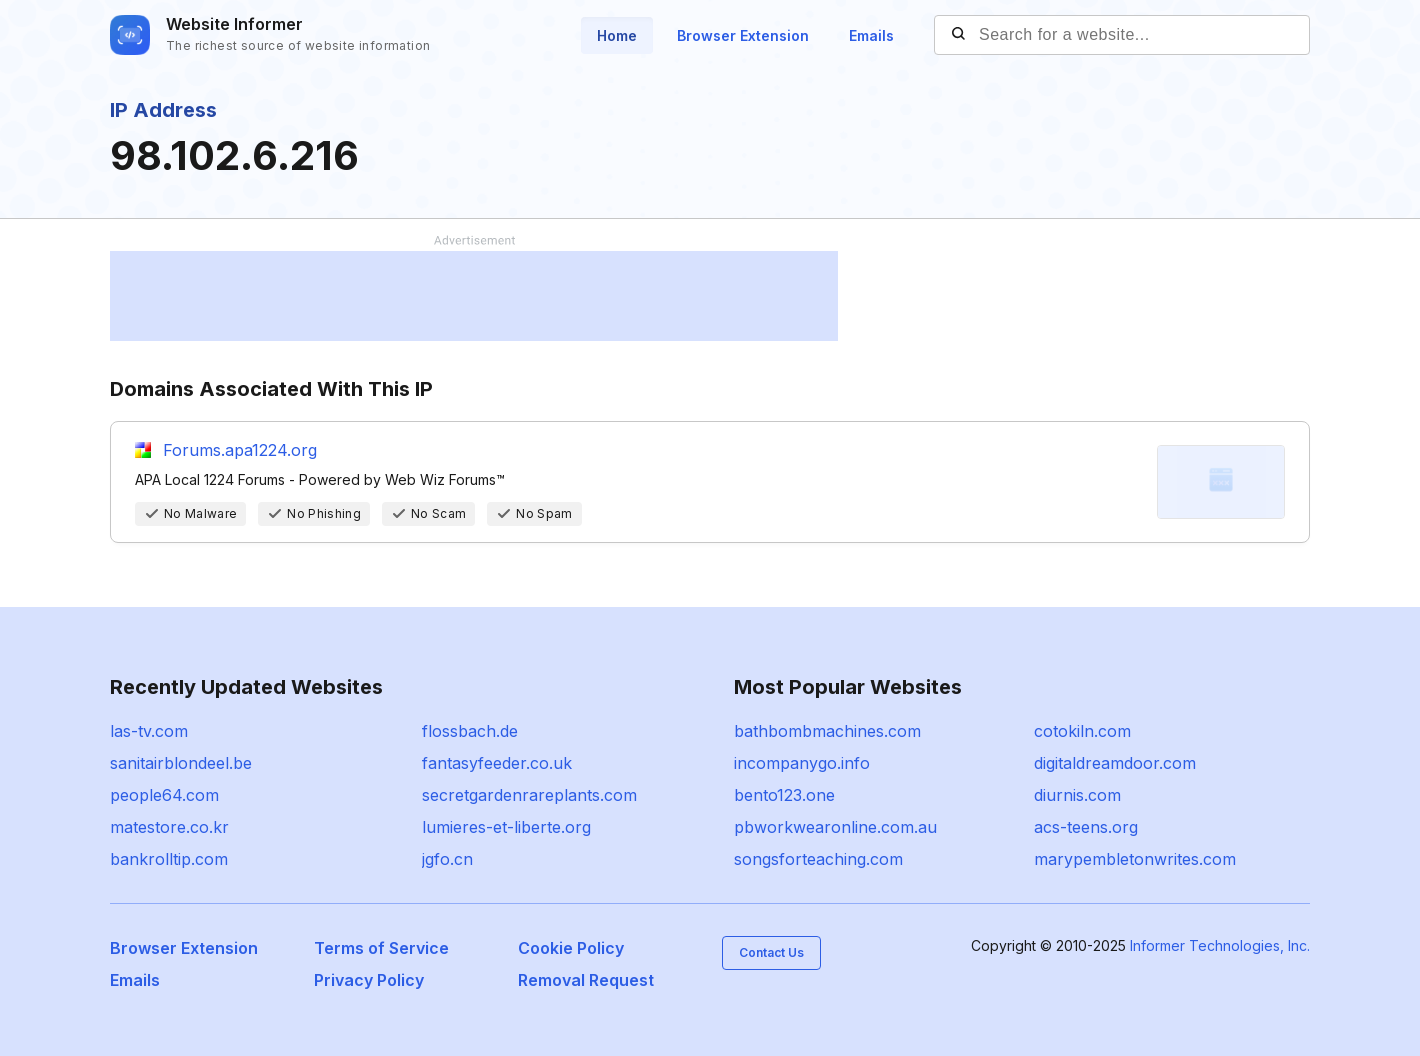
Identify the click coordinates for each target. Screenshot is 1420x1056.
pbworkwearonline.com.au (835, 827)
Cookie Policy (571, 948)
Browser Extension (743, 35)
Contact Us (771, 952)
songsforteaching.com (818, 859)
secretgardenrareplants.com (529, 795)
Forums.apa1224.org (240, 450)
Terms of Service (381, 948)
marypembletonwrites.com (1135, 859)
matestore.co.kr (169, 827)
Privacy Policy (369, 980)
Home (617, 35)
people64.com (164, 795)
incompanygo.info (802, 763)
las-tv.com (149, 731)
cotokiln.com (1082, 731)
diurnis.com (1077, 795)
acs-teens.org (1086, 827)
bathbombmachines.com (827, 731)
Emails (871, 35)
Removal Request (586, 980)
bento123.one (784, 795)
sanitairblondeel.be (181, 763)
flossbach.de (470, 731)
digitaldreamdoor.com (1115, 763)
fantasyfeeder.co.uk (497, 763)
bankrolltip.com (169, 859)
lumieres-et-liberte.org (506, 827)
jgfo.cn (447, 859)
